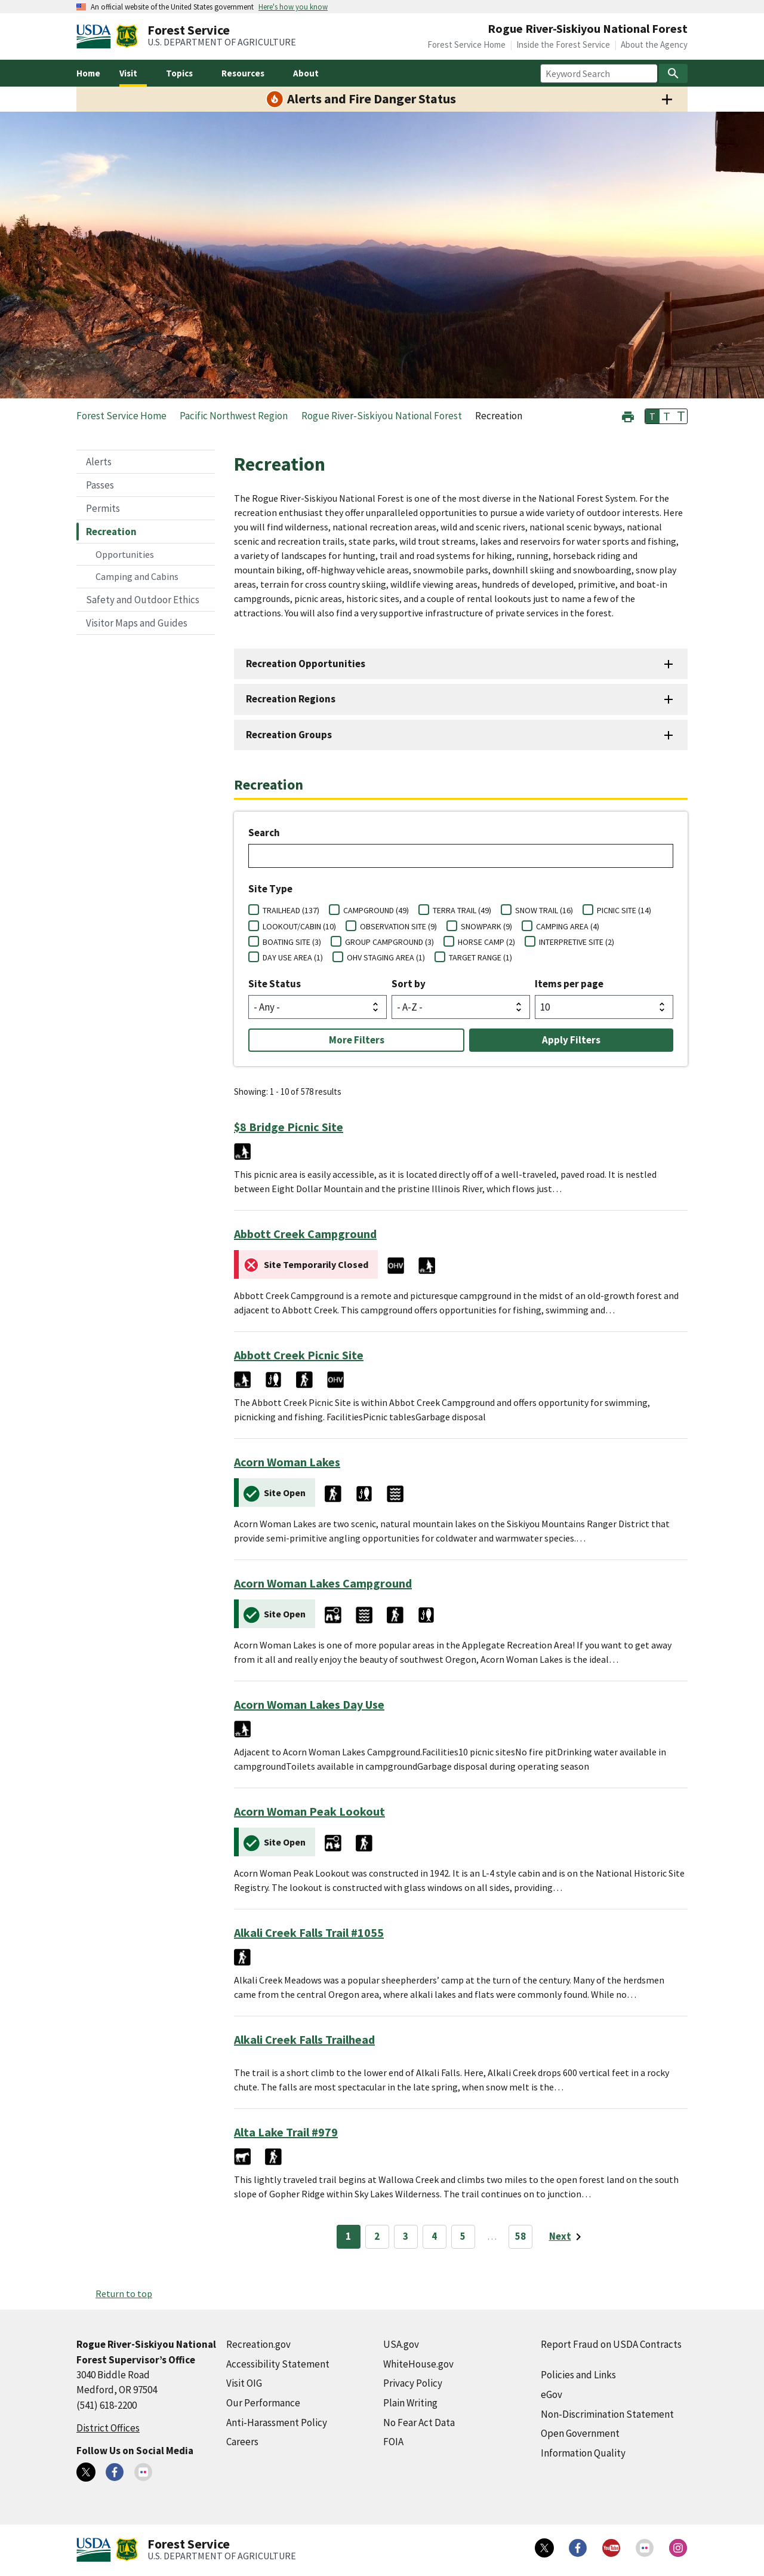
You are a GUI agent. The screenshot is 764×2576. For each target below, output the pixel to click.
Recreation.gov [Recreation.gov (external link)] (258, 2344)
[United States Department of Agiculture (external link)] (96, 36)
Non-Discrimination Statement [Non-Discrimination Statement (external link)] (607, 2414)
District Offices (108, 2427)
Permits (103, 508)
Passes (100, 485)
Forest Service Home (466, 44)
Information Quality (583, 2453)
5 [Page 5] (463, 2236)
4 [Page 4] (434, 2236)
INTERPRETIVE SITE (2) (576, 942)
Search (264, 832)
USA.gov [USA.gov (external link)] (401, 2344)
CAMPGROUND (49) (376, 910)
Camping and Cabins (137, 576)
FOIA (393, 2441)
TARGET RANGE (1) (480, 957)
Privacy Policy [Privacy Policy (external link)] (412, 2383)
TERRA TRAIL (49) (462, 910)
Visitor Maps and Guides (136, 623)
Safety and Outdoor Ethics (142, 599)
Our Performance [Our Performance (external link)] (263, 2402)
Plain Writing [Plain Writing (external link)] (410, 2402)
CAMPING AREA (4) (567, 926)
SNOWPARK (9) (486, 926)
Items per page (569, 983)
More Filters (356, 1039)
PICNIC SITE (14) (624, 910)
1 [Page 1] (348, 2236)
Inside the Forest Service (563, 44)
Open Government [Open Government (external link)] (580, 2433)
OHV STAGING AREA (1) (386, 957)
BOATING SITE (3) (292, 942)
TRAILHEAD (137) (291, 910)
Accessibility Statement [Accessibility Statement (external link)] (277, 2364)
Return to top (124, 2293)
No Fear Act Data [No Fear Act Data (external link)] (419, 2422)
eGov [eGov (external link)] (551, 2394)
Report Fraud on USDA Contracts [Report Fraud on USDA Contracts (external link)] (611, 2344)
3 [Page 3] (405, 2236)
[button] (628, 415)
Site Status (274, 983)
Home (88, 73)
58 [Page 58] (520, 2236)
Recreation (111, 531)
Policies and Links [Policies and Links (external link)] (578, 2374)
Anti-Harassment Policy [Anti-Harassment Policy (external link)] (276, 2422)
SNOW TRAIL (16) (544, 910)
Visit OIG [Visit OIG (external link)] (244, 2383)
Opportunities (125, 554)
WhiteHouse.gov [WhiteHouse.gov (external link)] (418, 2364)
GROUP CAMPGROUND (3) (389, 942)
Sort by (409, 983)
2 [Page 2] (377, 2236)
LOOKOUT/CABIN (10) (299, 926)
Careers (242, 2441)
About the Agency (654, 44)
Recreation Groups (289, 734)
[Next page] (567, 2237)
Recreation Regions (290, 698)
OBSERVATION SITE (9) (398, 926)
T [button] (652, 416)
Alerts (99, 461)
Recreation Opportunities (305, 663)
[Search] (673, 73)
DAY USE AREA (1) (293, 957)
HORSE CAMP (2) (486, 942)
